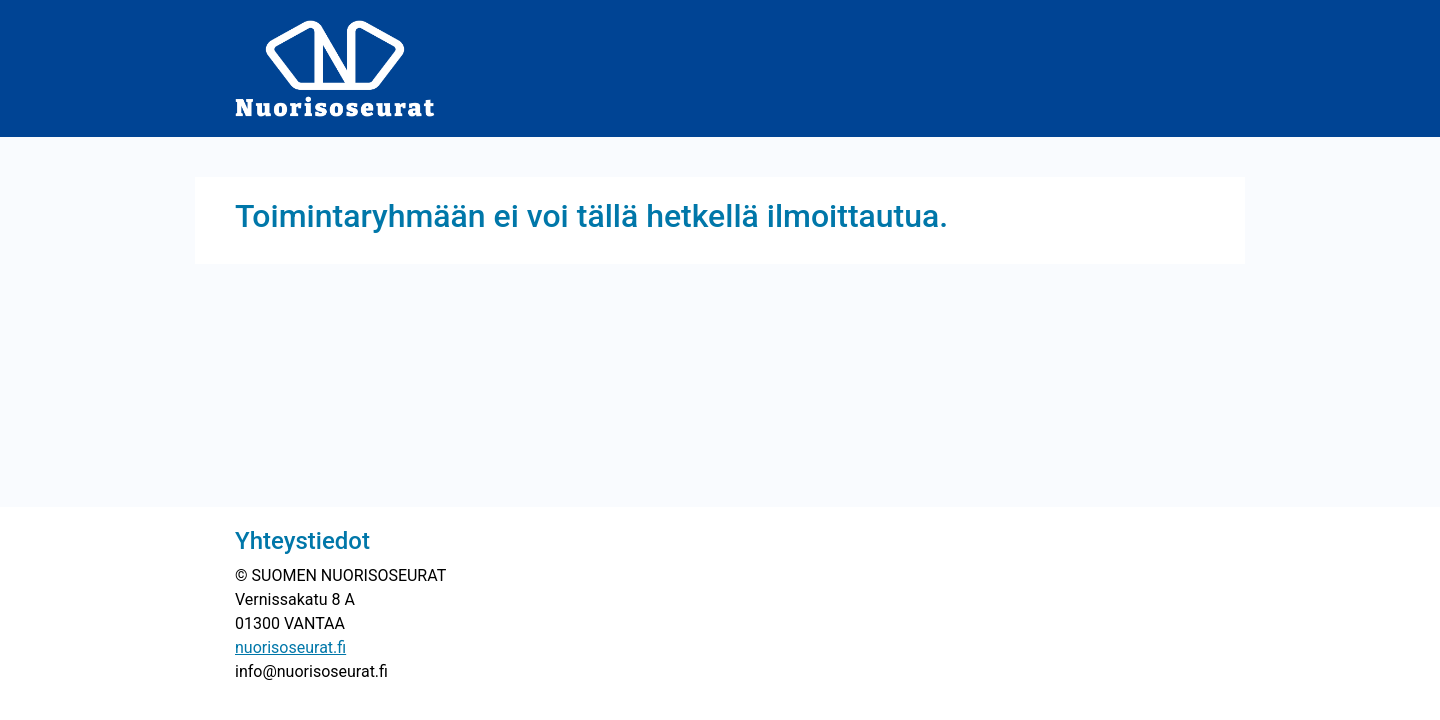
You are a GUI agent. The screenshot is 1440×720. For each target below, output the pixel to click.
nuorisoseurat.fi (290, 647)
